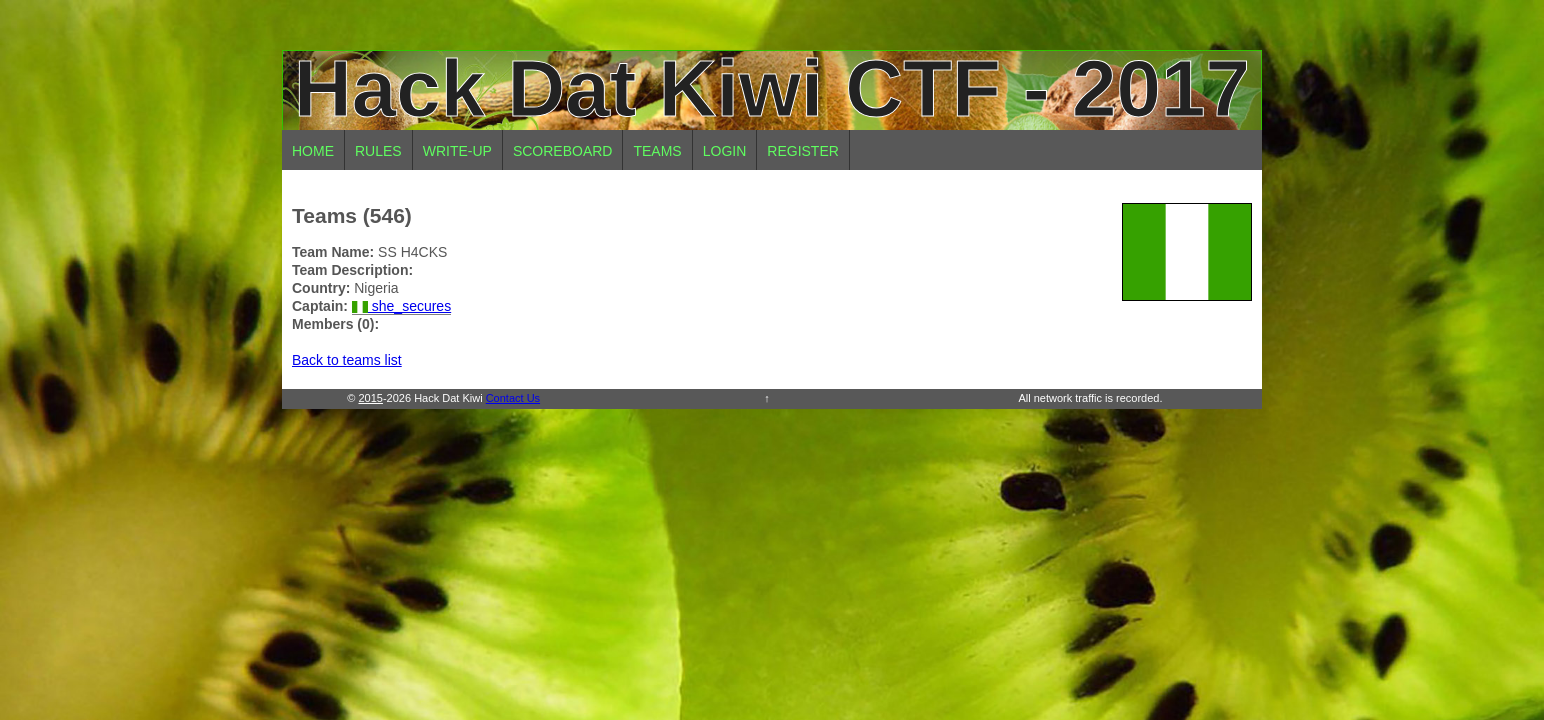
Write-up (457, 151)
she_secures (401, 306)
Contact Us (513, 398)
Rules (378, 151)
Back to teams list (347, 360)
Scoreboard (563, 151)
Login (725, 151)
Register (803, 151)
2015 (370, 398)
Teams (657, 151)
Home (313, 151)
